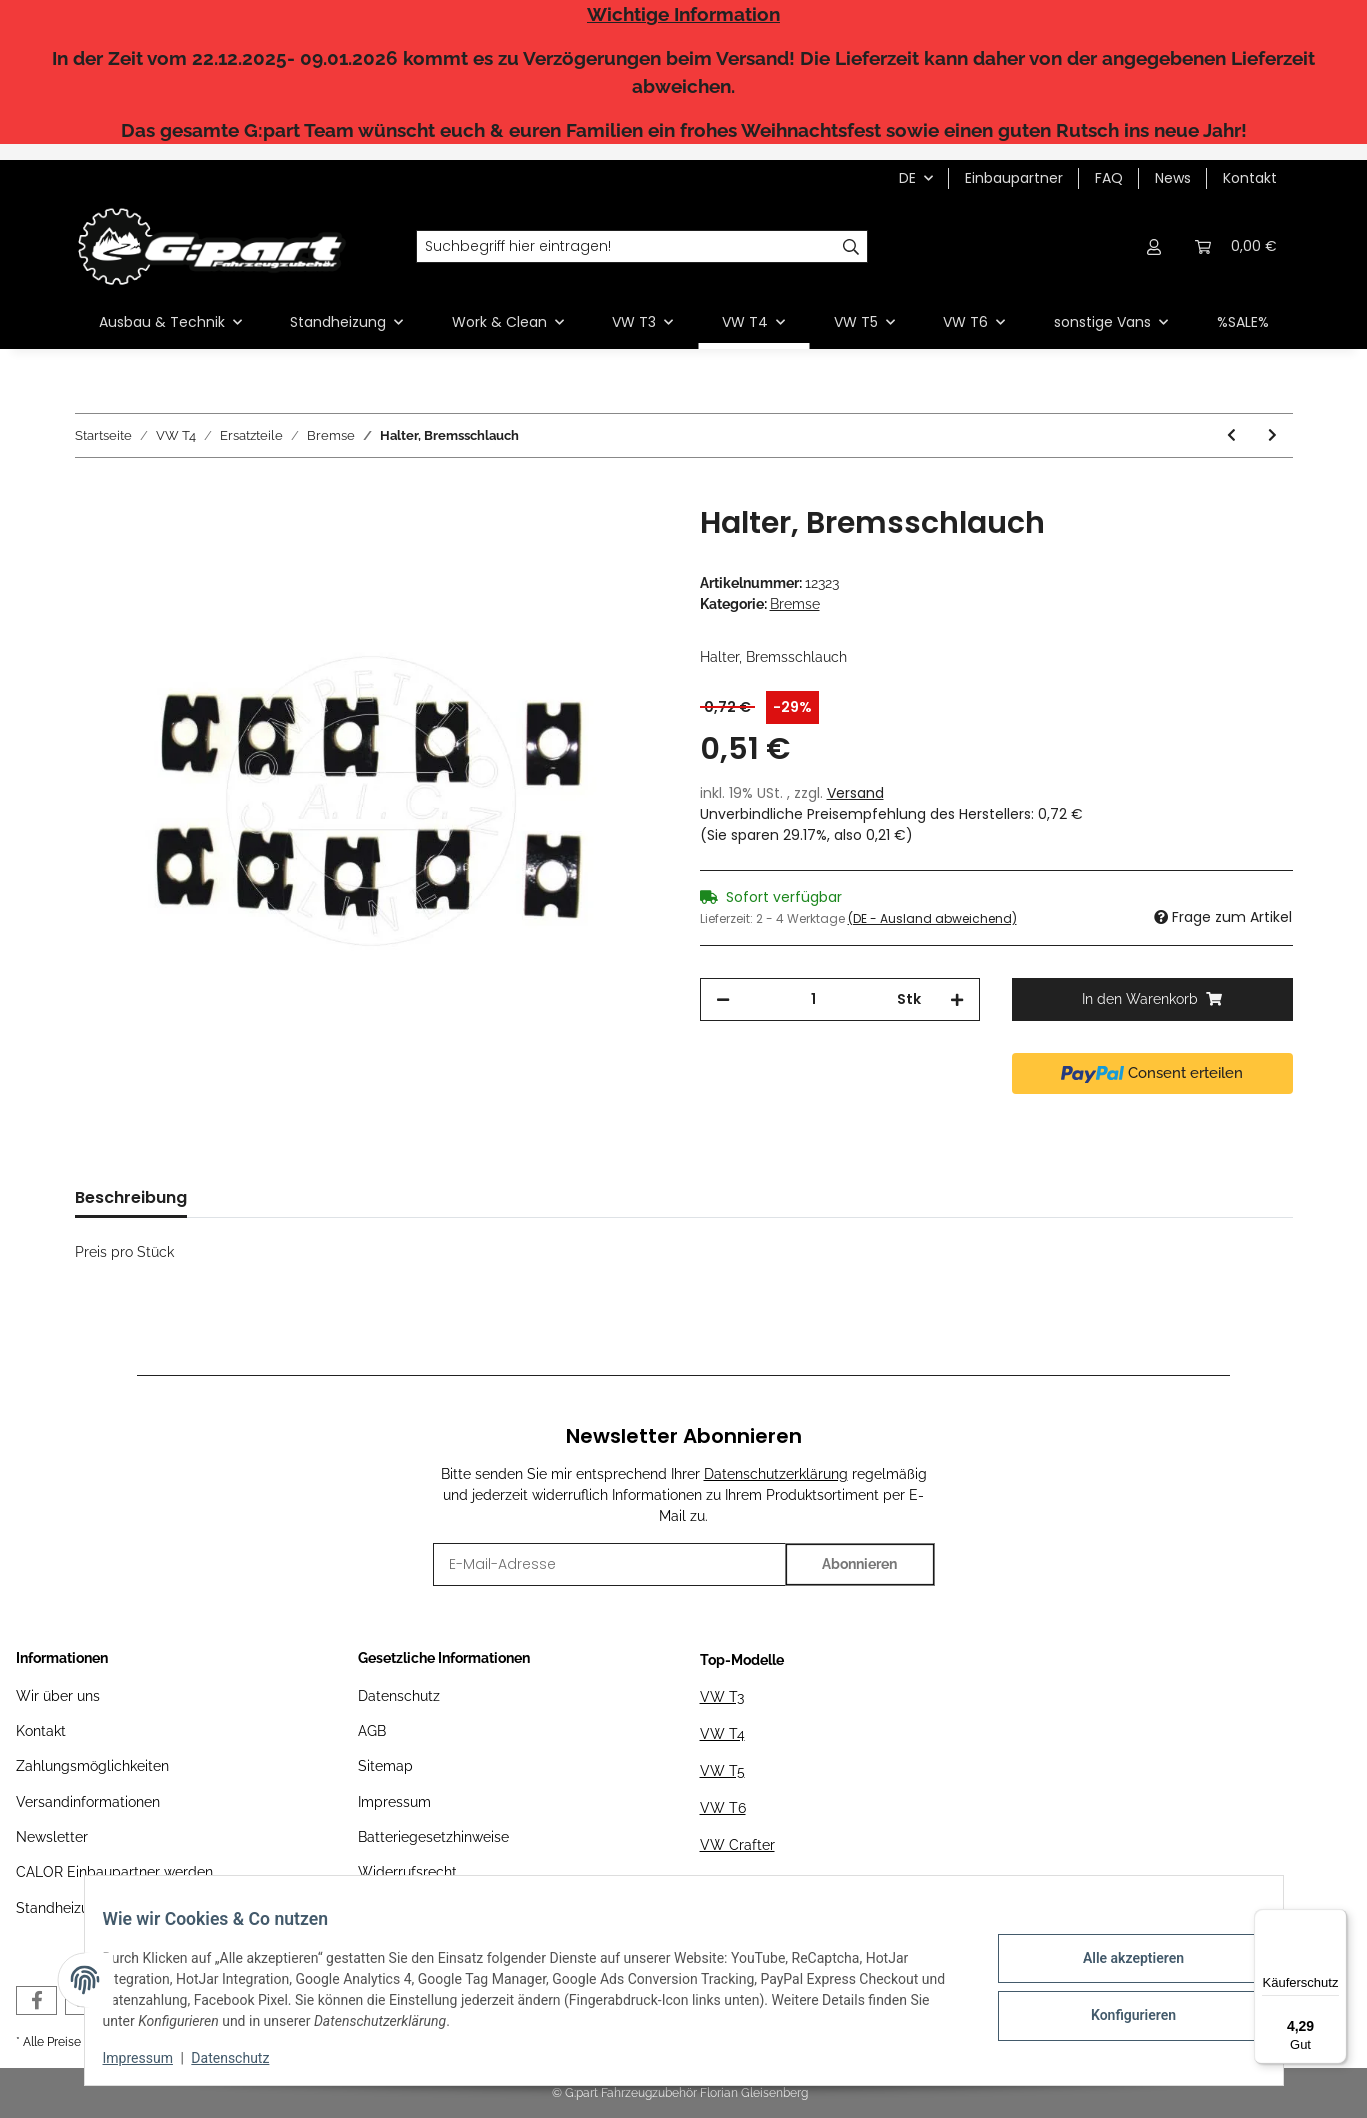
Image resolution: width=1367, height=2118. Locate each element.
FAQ (1109, 178)
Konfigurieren (1119, 2013)
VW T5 (722, 1771)
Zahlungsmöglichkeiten (92, 1766)
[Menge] (814, 999)
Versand (855, 793)
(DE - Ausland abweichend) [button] (932, 918)
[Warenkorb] (1236, 246)
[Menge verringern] (723, 999)
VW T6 (723, 1808)
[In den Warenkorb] (91, 494)
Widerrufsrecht (407, 1872)
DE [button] (907, 178)
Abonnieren (859, 1564)
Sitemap (385, 1766)
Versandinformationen (88, 1802)
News (1173, 178)
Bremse (795, 604)
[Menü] (1335, 1921)
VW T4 (722, 1734)
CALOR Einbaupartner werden (114, 1872)
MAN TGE (732, 1882)
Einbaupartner (1014, 178)
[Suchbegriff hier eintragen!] (626, 247)
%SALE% (1243, 322)
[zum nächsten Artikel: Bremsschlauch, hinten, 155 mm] (1272, 435)
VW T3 (722, 1697)
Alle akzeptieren (1119, 1961)
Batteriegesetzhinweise (433, 1837)
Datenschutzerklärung (776, 1474)
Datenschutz (399, 1696)
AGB (372, 1731)
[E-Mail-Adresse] (609, 1564)
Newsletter (52, 1837)
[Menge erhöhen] (957, 999)
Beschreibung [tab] (131, 1197)
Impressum (394, 1802)
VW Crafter (737, 1845)
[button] (1155, 246)
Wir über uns (58, 1696)
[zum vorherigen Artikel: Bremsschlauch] (1231, 435)
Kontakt (1250, 178)
